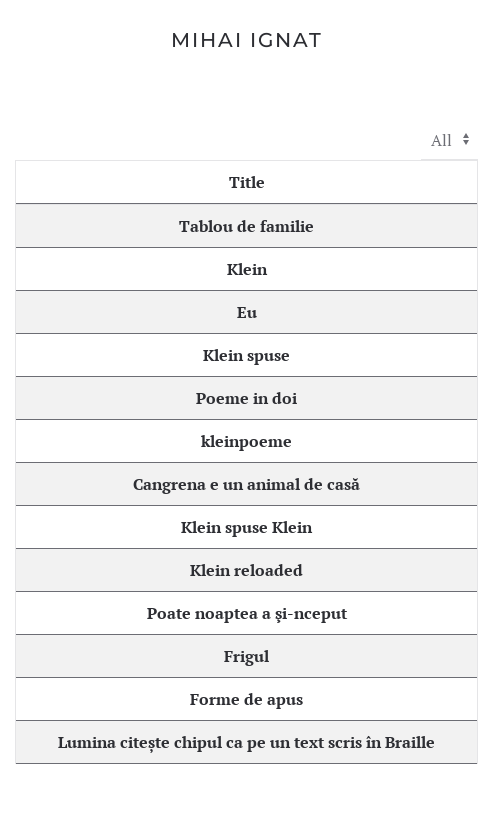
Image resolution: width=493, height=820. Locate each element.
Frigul (246, 656)
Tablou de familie (246, 226)
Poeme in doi (246, 398)
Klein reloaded (246, 570)
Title (247, 182)
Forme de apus (246, 699)
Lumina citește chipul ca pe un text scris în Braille (246, 742)
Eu (247, 312)
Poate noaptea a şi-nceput (247, 613)
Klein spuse (246, 355)
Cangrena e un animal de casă (246, 484)
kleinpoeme (246, 441)
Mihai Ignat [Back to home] (247, 40)
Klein (247, 269)
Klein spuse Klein (246, 527)
